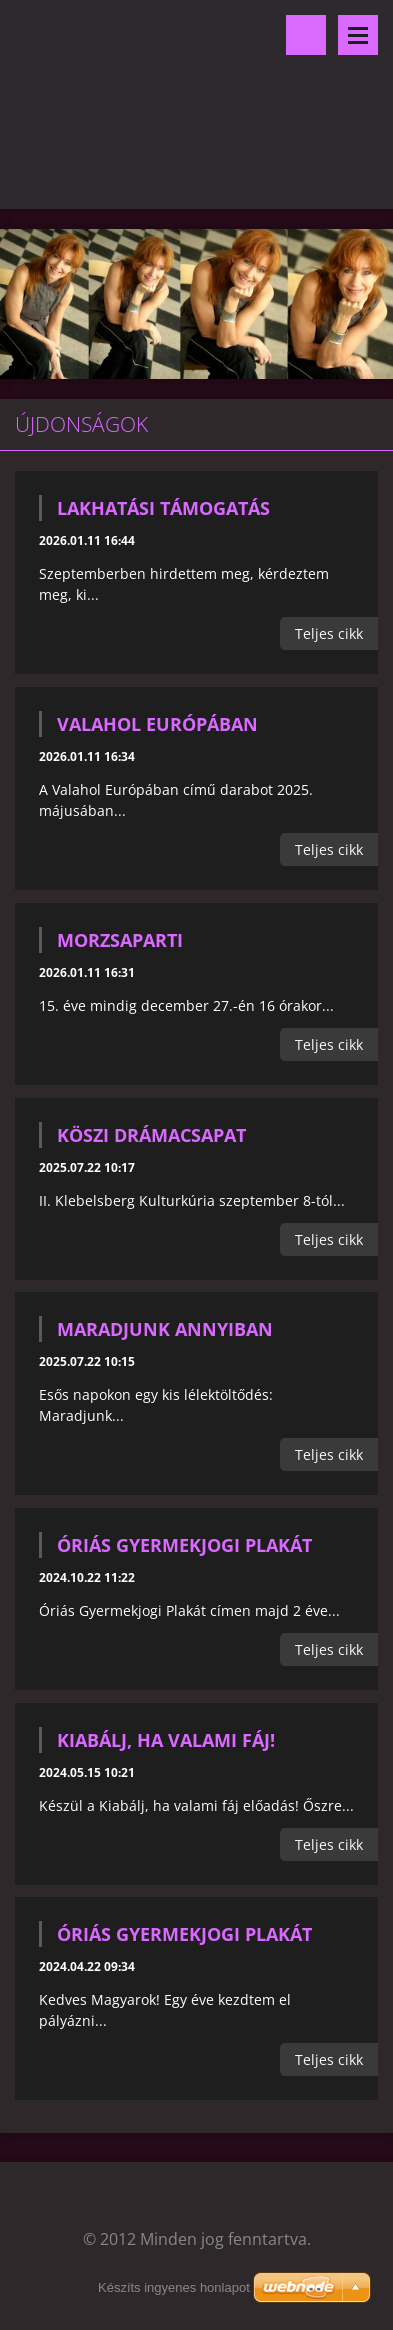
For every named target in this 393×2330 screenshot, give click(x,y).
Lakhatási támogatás (163, 508)
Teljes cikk (329, 633)
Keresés (306, 35)
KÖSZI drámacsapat (151, 1135)
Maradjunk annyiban (165, 1329)
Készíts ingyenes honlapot (174, 2287)
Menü (358, 35)
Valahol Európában (157, 724)
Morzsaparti (120, 940)
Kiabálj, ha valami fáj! (166, 1740)
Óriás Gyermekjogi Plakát (184, 1545)
